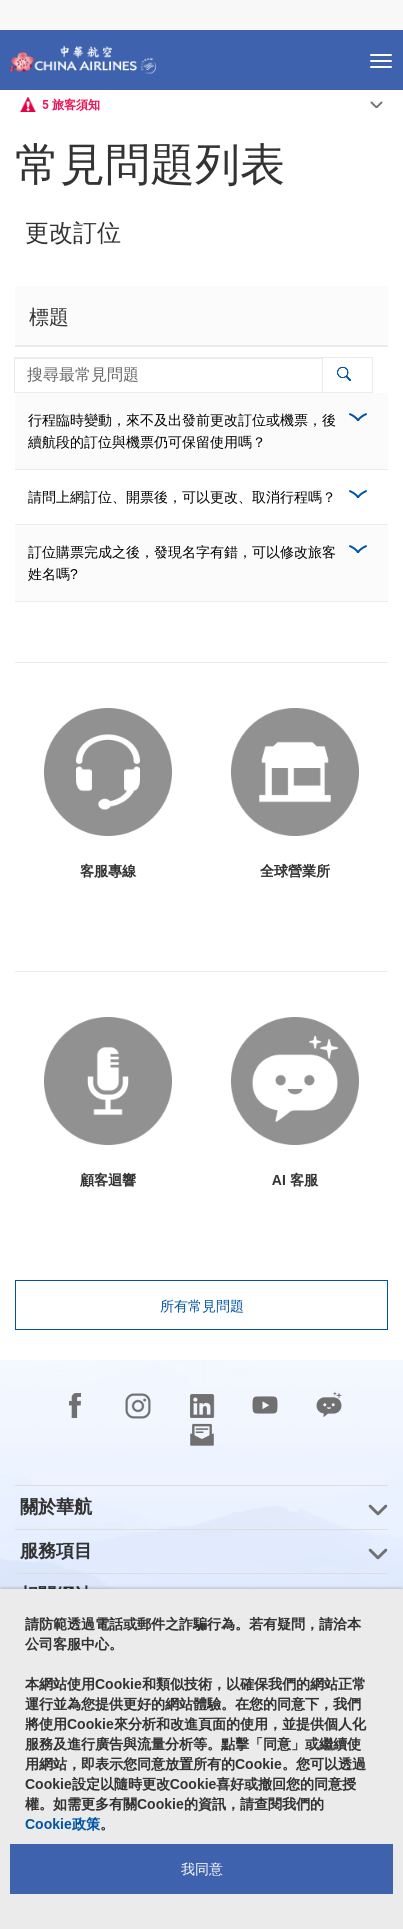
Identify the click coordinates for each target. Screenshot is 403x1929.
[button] (343, 375)
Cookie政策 (62, 1824)
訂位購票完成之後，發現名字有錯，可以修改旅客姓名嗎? (182, 563)
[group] (201, 1507)
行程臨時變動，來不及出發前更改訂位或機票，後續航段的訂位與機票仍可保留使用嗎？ (182, 431)
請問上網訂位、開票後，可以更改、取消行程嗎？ (182, 497)
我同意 (202, 1869)
